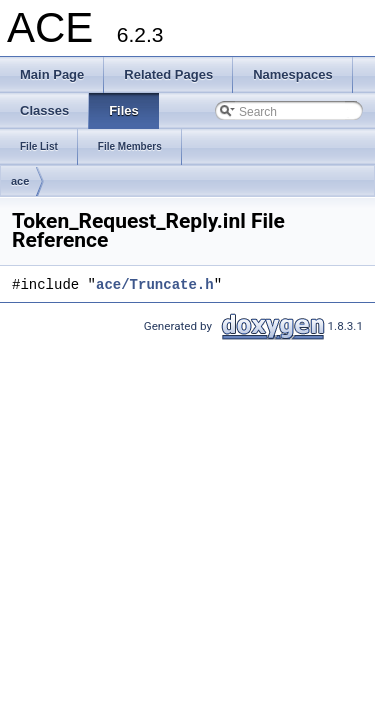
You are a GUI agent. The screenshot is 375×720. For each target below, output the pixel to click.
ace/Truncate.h (155, 285)
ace (20, 181)
